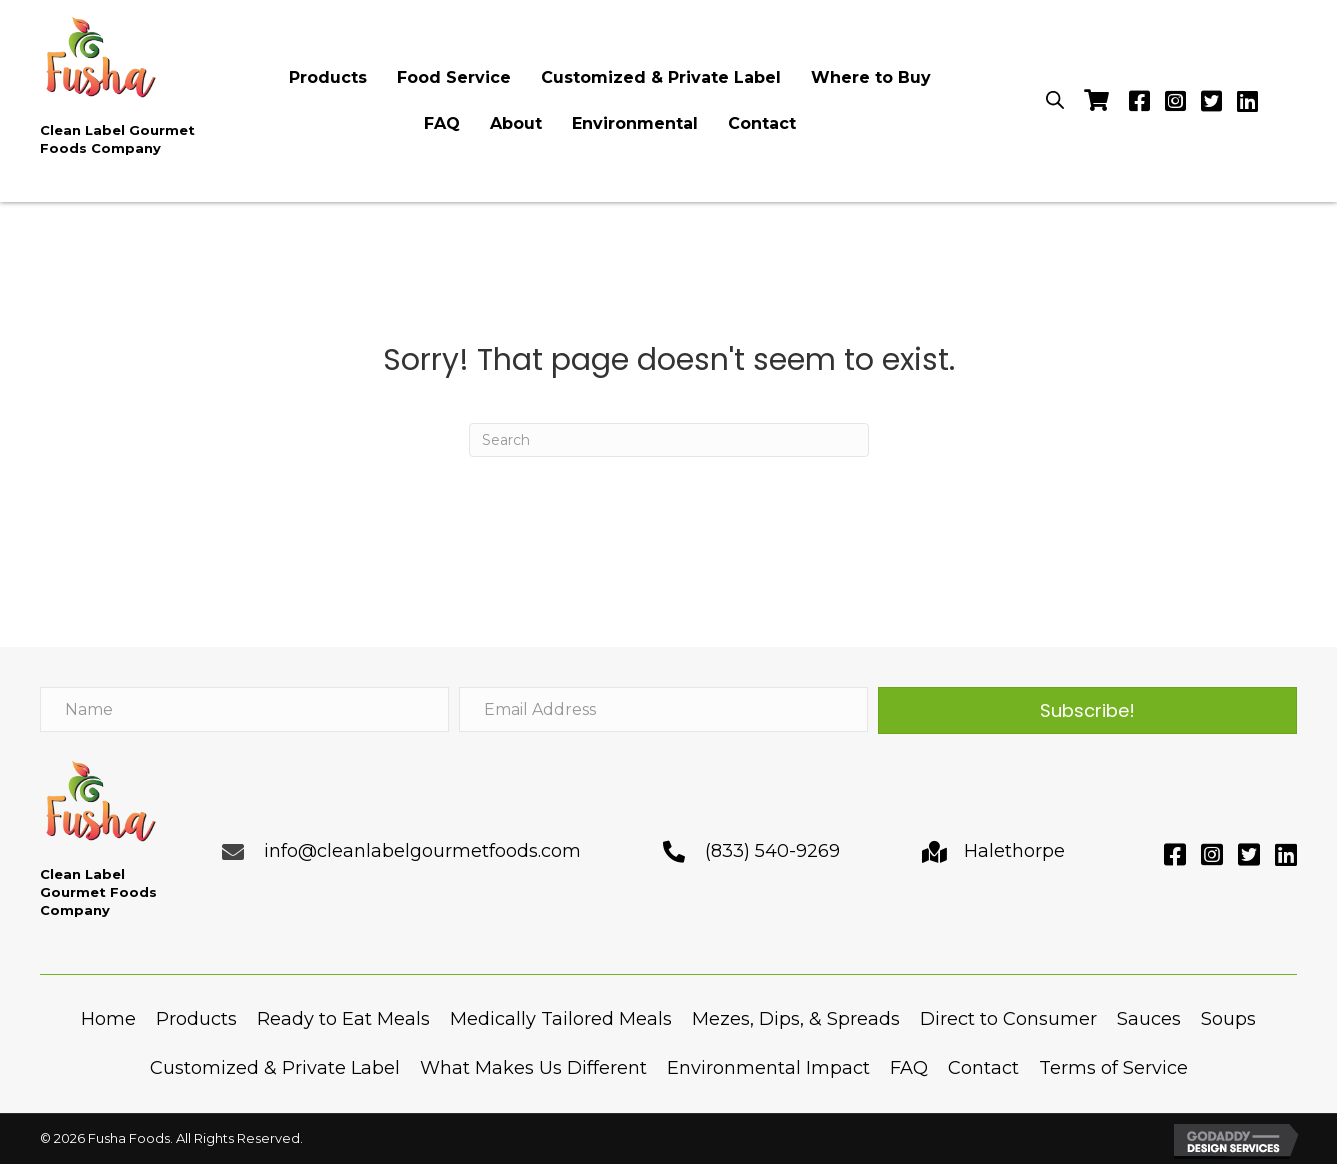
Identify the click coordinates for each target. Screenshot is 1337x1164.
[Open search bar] (1055, 99)
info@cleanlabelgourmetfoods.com (422, 851)
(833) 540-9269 (772, 851)
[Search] (669, 440)
